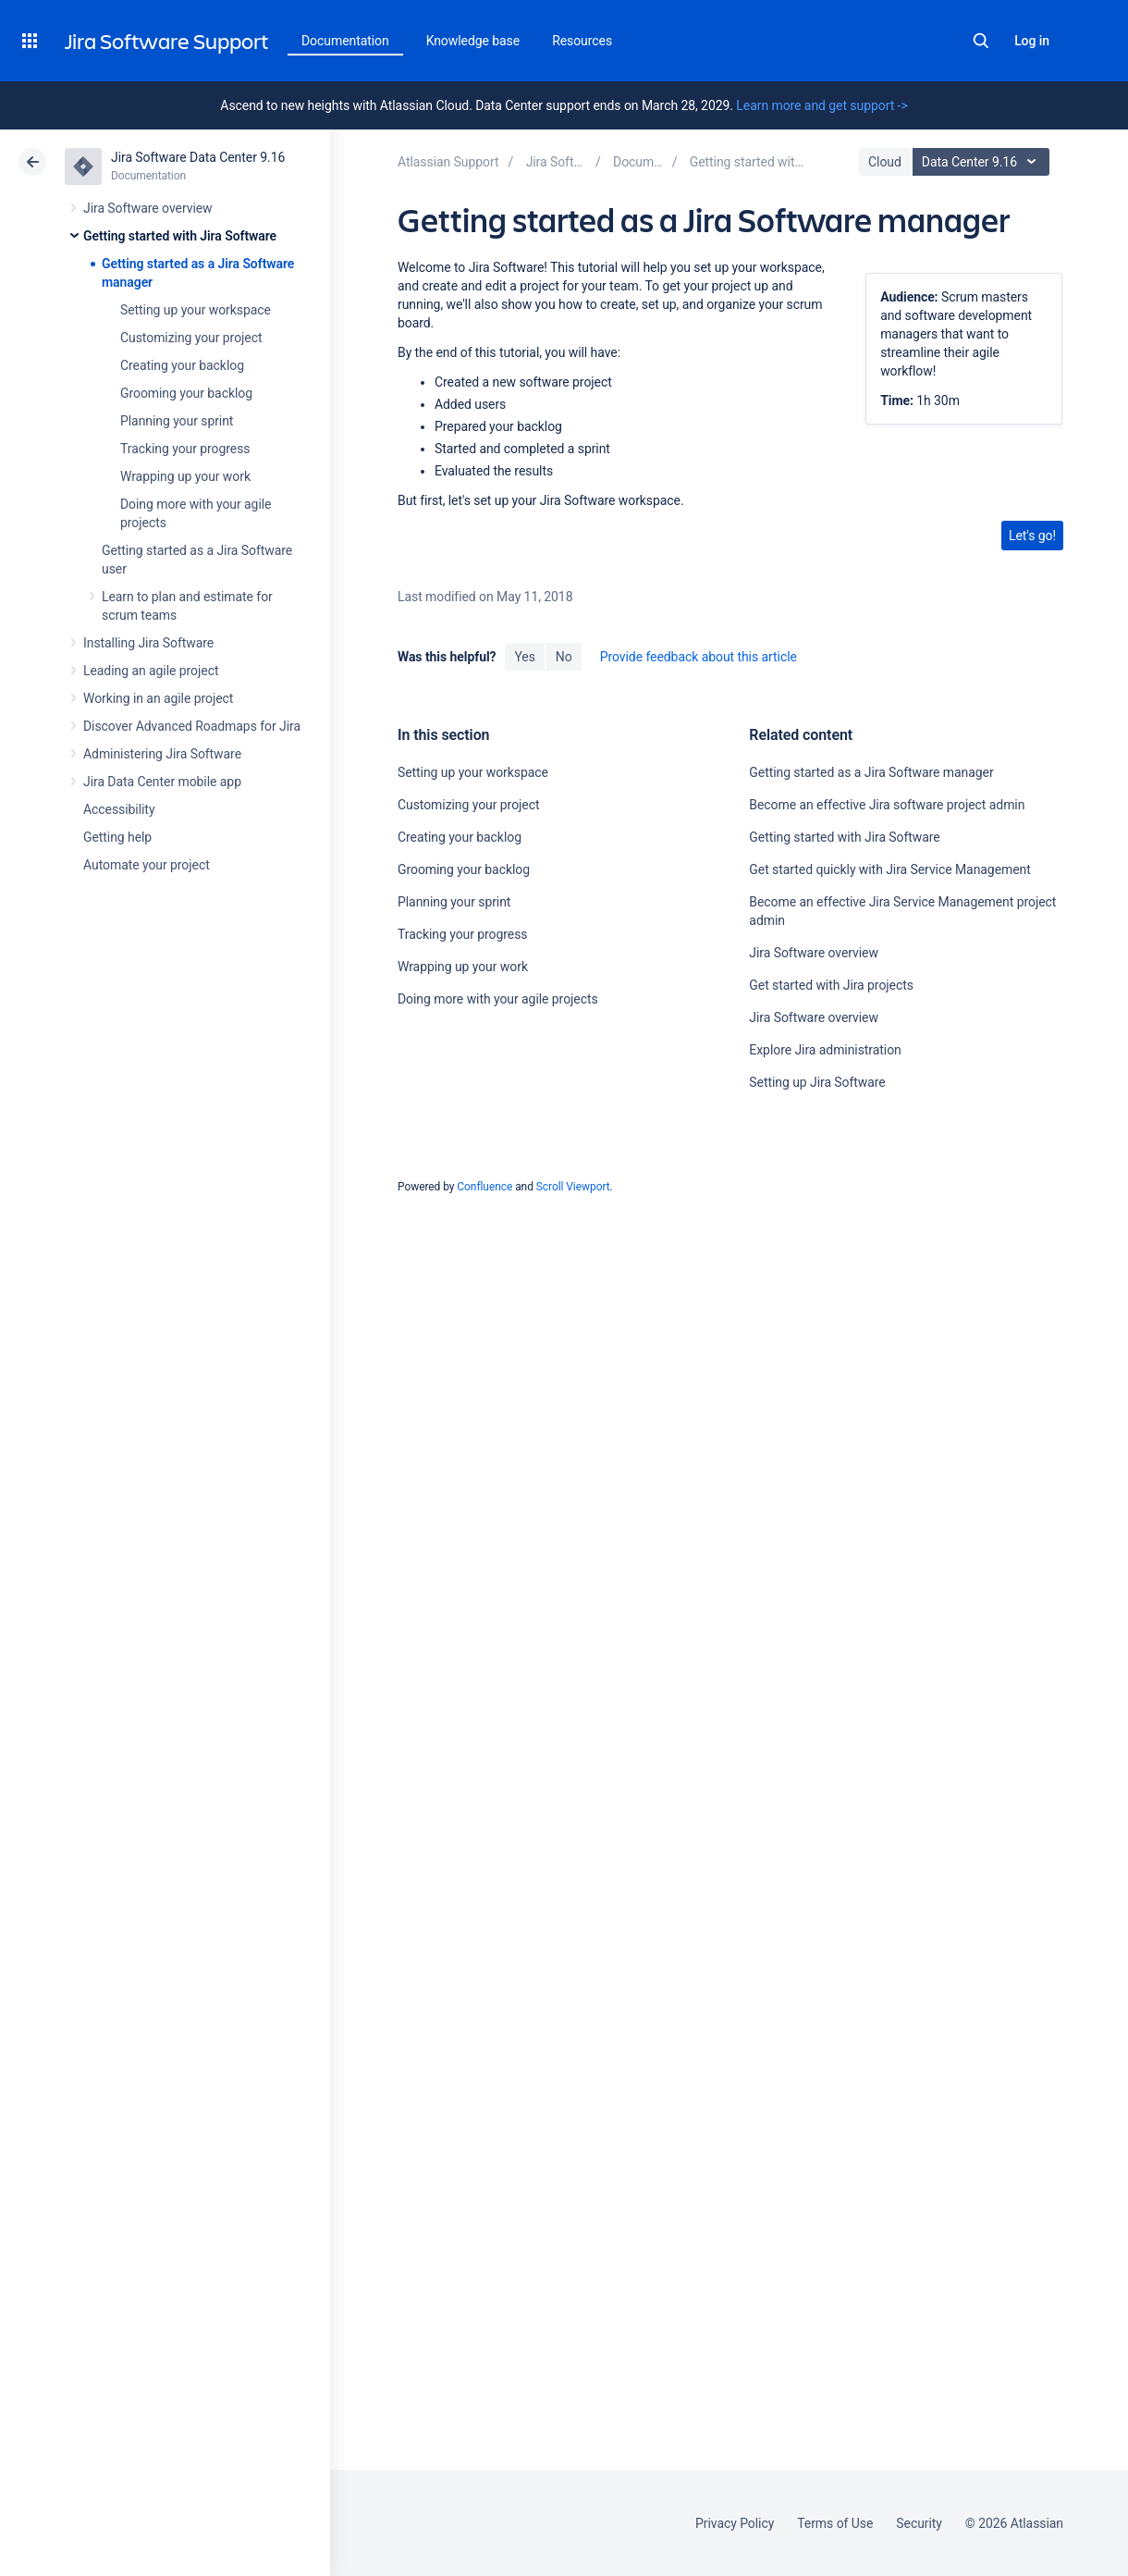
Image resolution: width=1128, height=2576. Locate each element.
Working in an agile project (158, 698)
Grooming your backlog (186, 393)
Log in (1031, 40)
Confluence (484, 1186)
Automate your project (146, 864)
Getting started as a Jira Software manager (871, 772)
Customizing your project (191, 337)
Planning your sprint (176, 420)
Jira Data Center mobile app (162, 781)
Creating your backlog (182, 365)
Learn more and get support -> (821, 105)
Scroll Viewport (573, 1186)
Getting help (117, 837)
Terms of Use (835, 2523)
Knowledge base (473, 40)
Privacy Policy (734, 2523)
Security (919, 2523)
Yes (524, 656)
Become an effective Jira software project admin (886, 804)
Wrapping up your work (185, 476)
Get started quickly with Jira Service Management (889, 869)
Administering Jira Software (162, 753)
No (564, 656)
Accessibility (118, 809)
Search (981, 40)
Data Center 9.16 (983, 162)
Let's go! (1032, 535)
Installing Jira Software (148, 642)
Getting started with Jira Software (179, 235)
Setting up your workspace (195, 309)
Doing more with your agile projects (498, 999)
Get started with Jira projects (831, 985)
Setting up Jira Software (817, 1082)
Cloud (884, 161)
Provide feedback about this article (698, 656)
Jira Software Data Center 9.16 (198, 157)
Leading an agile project (150, 670)
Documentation (345, 40)
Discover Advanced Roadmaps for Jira (191, 726)
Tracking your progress (185, 448)
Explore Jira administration (825, 1049)
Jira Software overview (148, 208)
